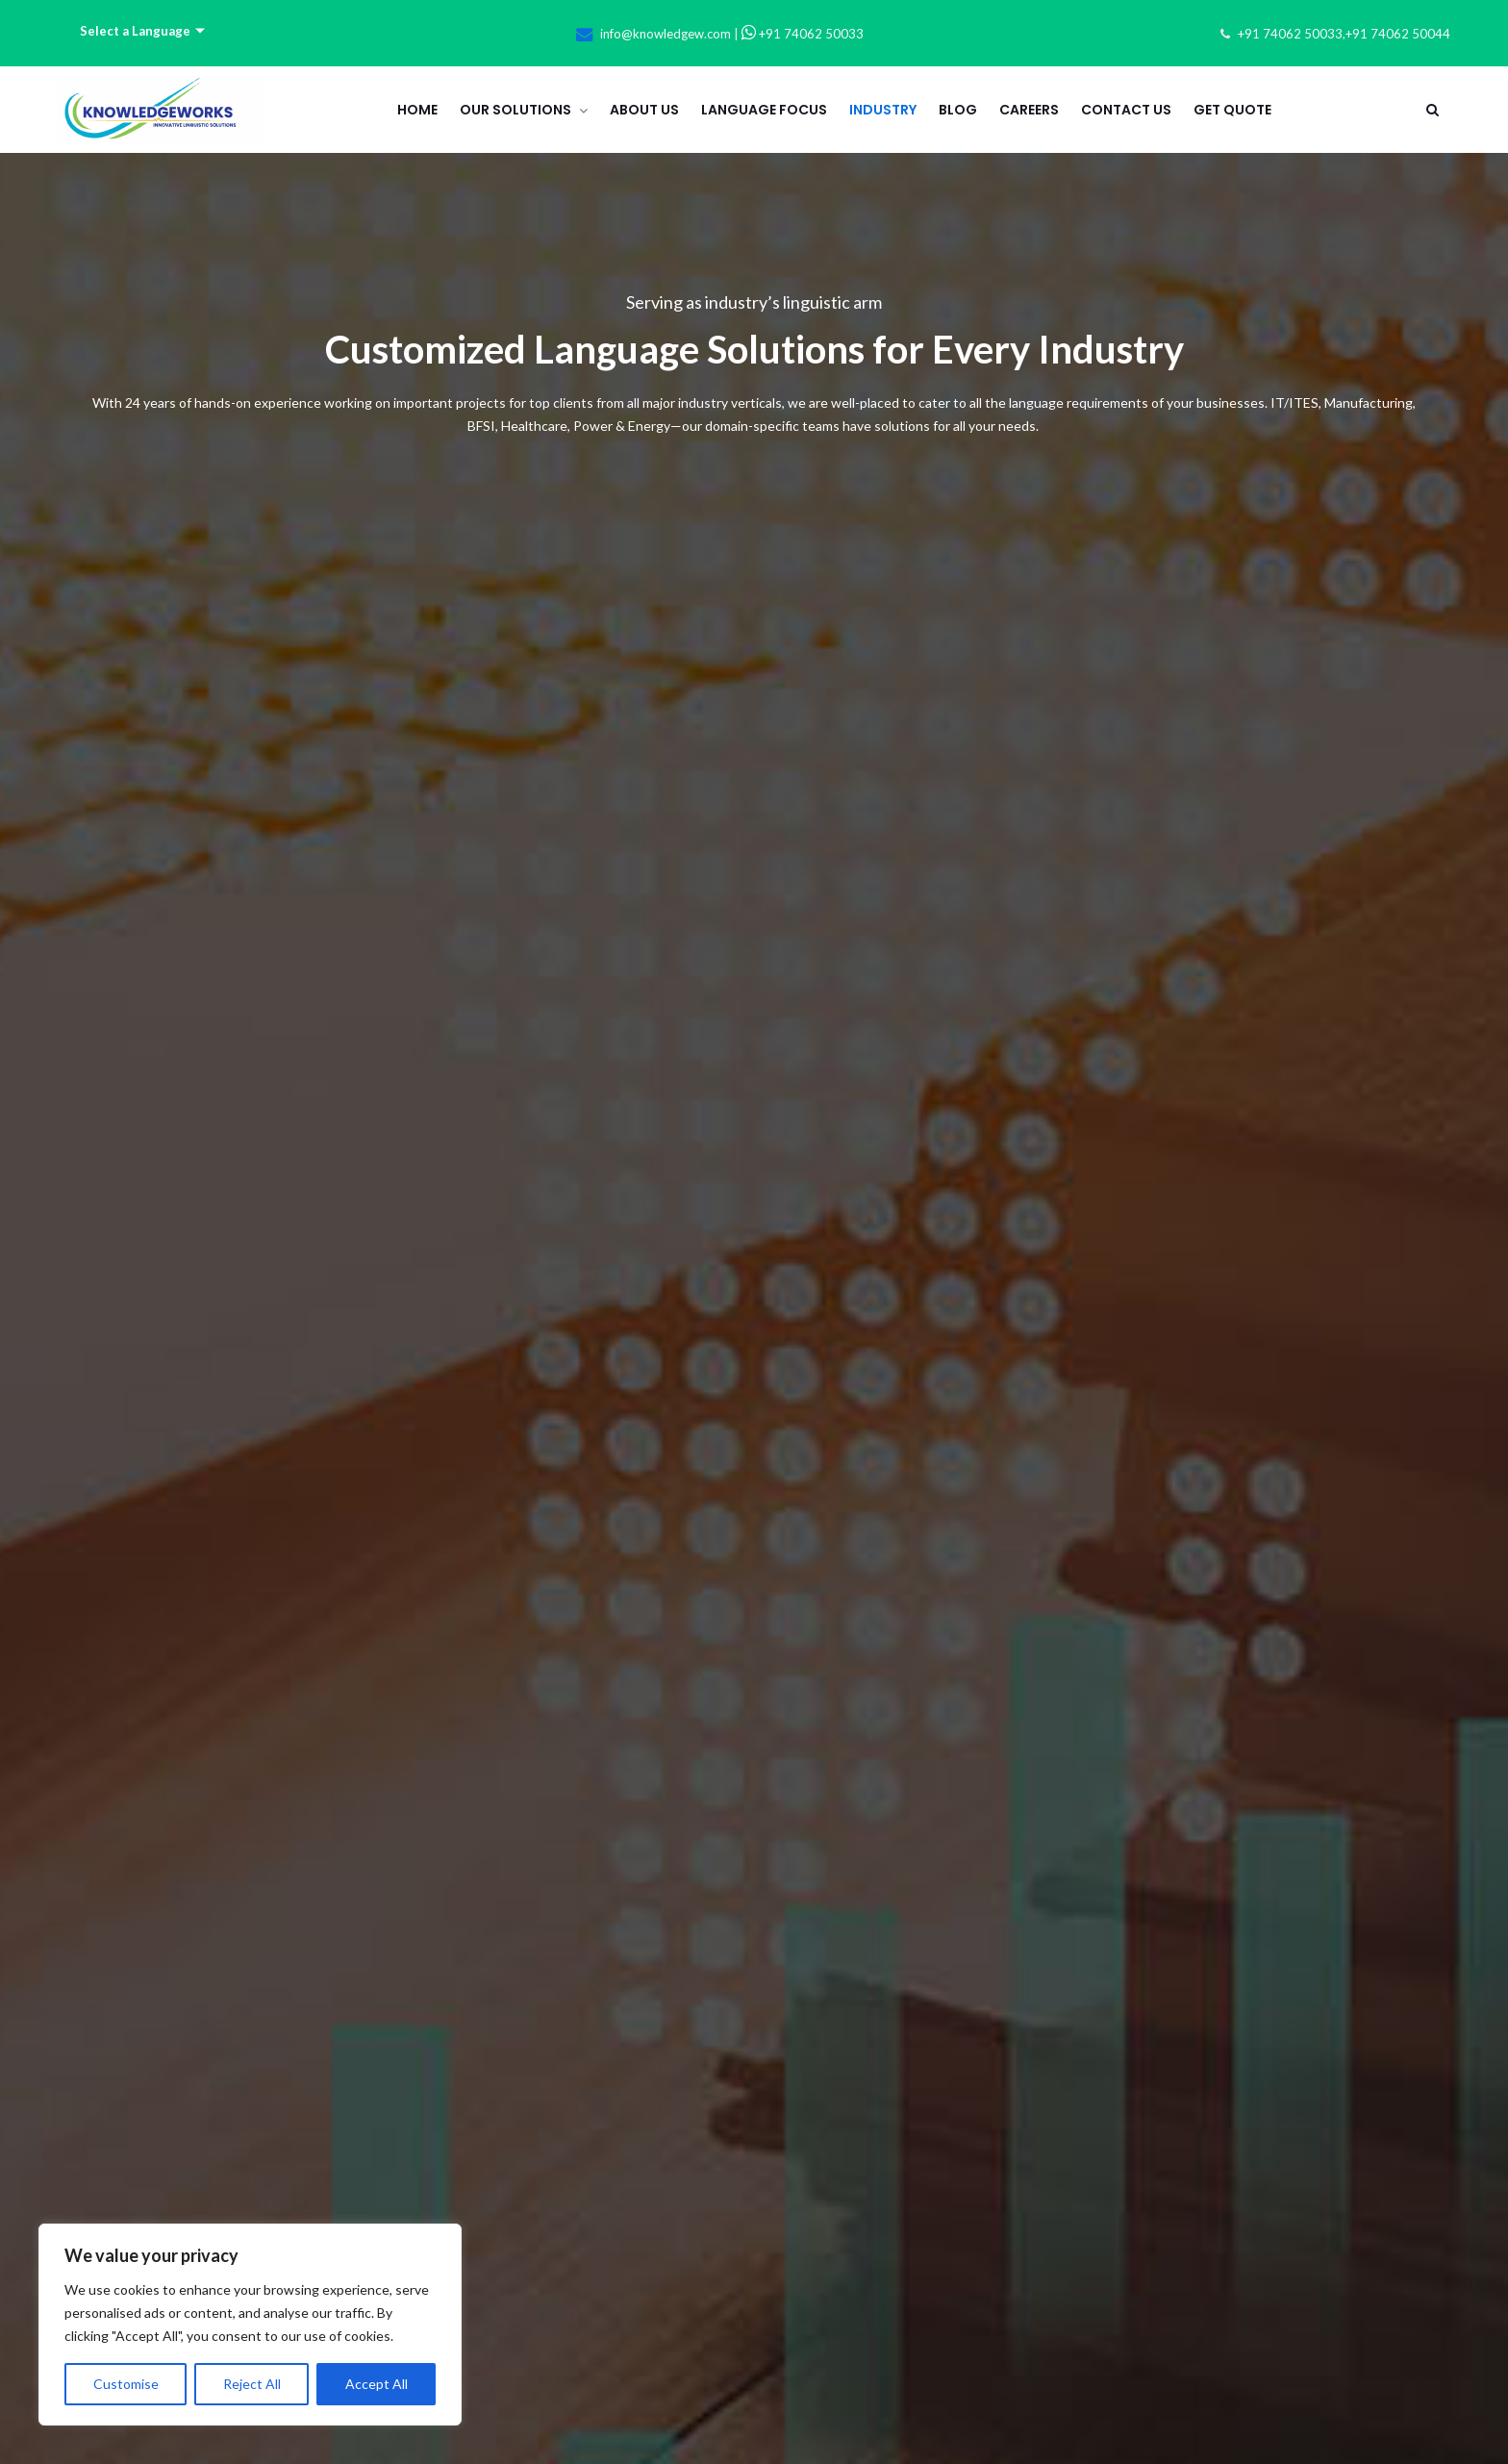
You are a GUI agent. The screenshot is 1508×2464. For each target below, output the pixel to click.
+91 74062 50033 (802, 33)
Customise (126, 2384)
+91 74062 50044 (1397, 33)
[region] (250, 2325)
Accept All (376, 2384)
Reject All (252, 2384)
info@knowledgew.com (665, 33)
